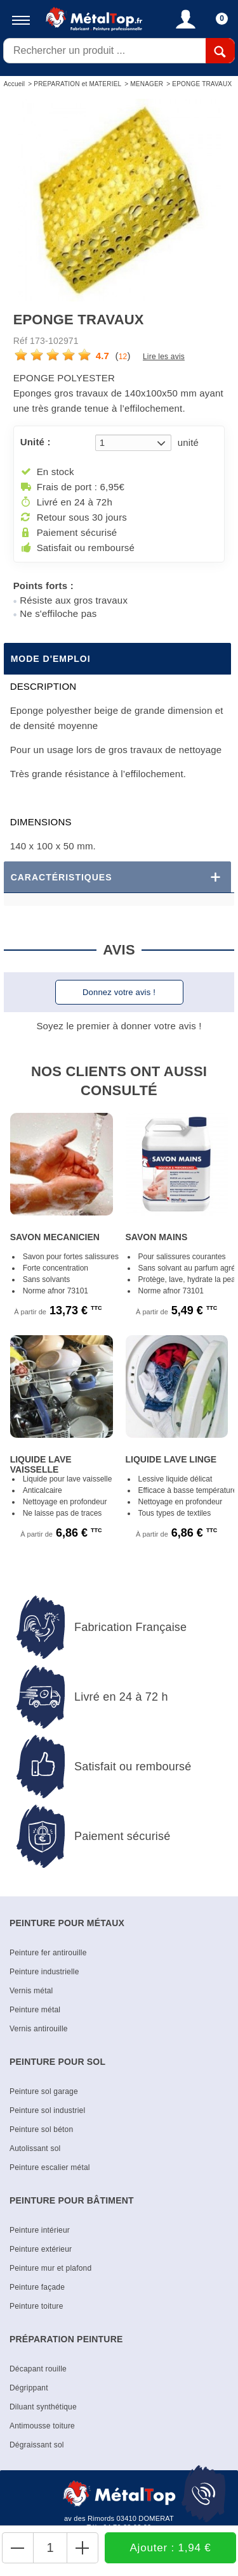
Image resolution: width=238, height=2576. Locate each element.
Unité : (35, 441)
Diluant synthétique (43, 2406)
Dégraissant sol (37, 2444)
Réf (20, 341)
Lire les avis (164, 356)
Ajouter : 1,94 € (170, 2547)
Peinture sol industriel (47, 2110)
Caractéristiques (61, 877)
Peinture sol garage (44, 2091)
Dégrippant (29, 2387)
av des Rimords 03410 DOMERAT (119, 2518)
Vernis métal (31, 1990)
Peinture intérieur (40, 2230)
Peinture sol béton (41, 2129)
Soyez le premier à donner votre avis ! (118, 1025)
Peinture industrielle (44, 1971)
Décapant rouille (38, 2368)
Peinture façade (37, 2287)
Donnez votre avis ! (119, 992)
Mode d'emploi (51, 659)
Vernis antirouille (39, 2028)
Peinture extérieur (41, 2249)
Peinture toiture (36, 2306)
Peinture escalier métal (50, 2167)
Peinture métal (35, 2009)
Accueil (14, 83)
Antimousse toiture (42, 2425)
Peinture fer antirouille (48, 1952)
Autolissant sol (35, 2148)
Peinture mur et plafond (50, 2268)
